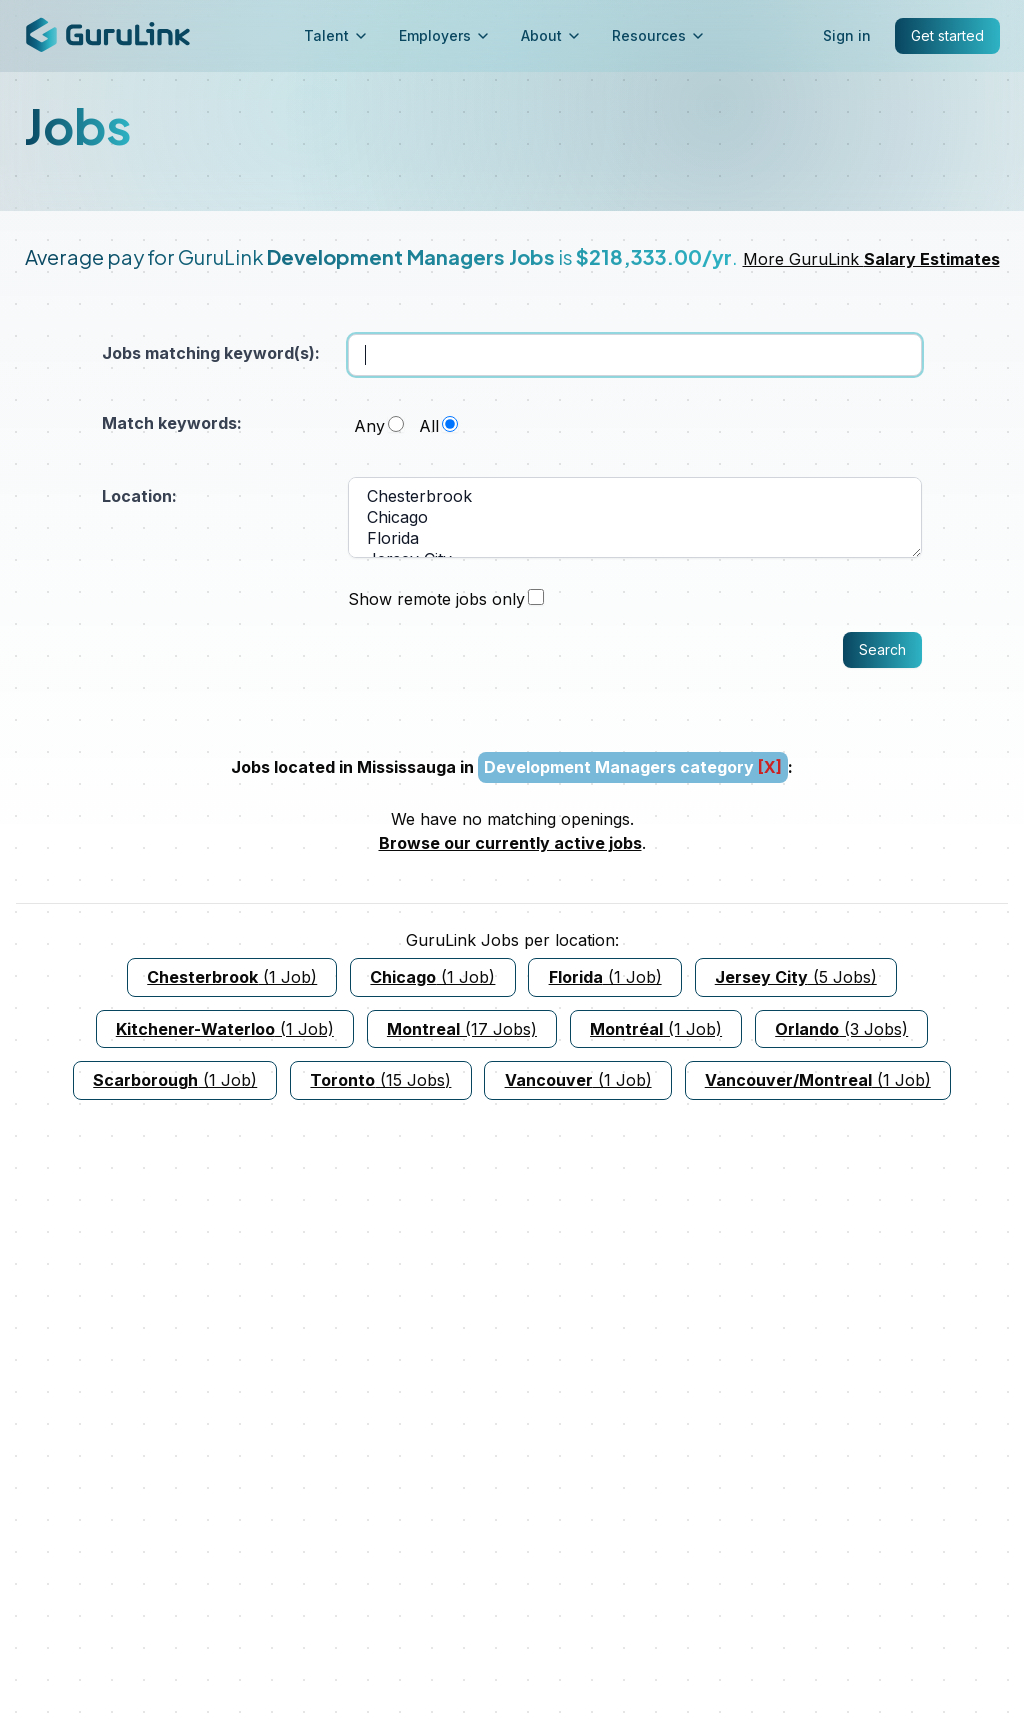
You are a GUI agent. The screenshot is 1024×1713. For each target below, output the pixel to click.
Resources (658, 35)
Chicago (635, 517)
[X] (770, 767)
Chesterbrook (635, 496)
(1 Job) (232, 977)
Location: (139, 496)
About (550, 35)
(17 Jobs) (462, 1029)
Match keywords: (172, 423)
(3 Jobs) (841, 1029)
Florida (635, 538)
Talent (335, 35)
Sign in (847, 35)
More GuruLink (871, 259)
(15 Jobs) (380, 1080)
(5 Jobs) (796, 977)
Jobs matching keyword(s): (211, 353)
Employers (444, 35)
